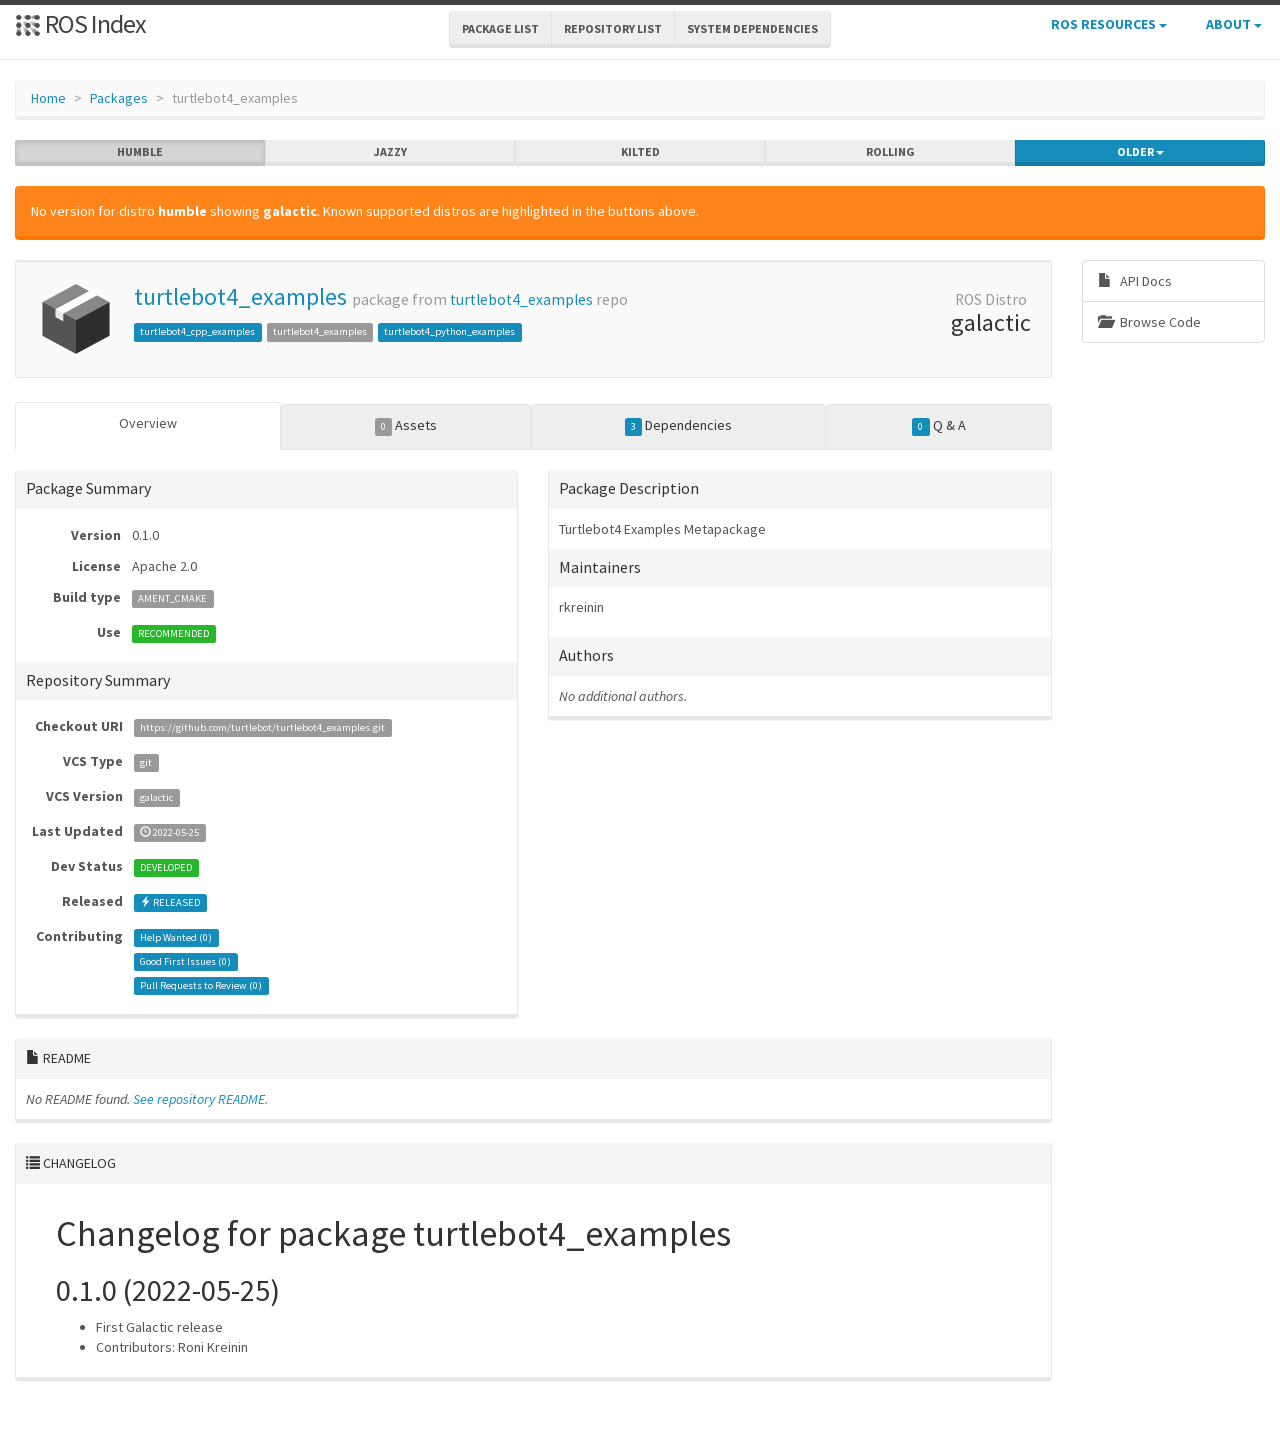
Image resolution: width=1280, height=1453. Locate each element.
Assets (406, 426)
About (1234, 24)
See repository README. (200, 1099)
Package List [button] (500, 28)
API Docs (1135, 281)
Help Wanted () (176, 937)
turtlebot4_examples (240, 296)
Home (48, 98)
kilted (640, 152)
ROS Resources (1109, 24)
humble (140, 152)
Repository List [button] (613, 28)
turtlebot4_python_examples (449, 331)
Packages (119, 98)
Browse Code (1149, 322)
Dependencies (679, 426)
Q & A (939, 426)
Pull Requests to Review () (201, 985)
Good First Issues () (185, 961)
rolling (890, 152)
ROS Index (80, 23)
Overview (148, 423)
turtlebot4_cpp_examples (197, 331)
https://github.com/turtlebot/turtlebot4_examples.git (262, 727)
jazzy (390, 152)
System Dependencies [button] (752, 28)
